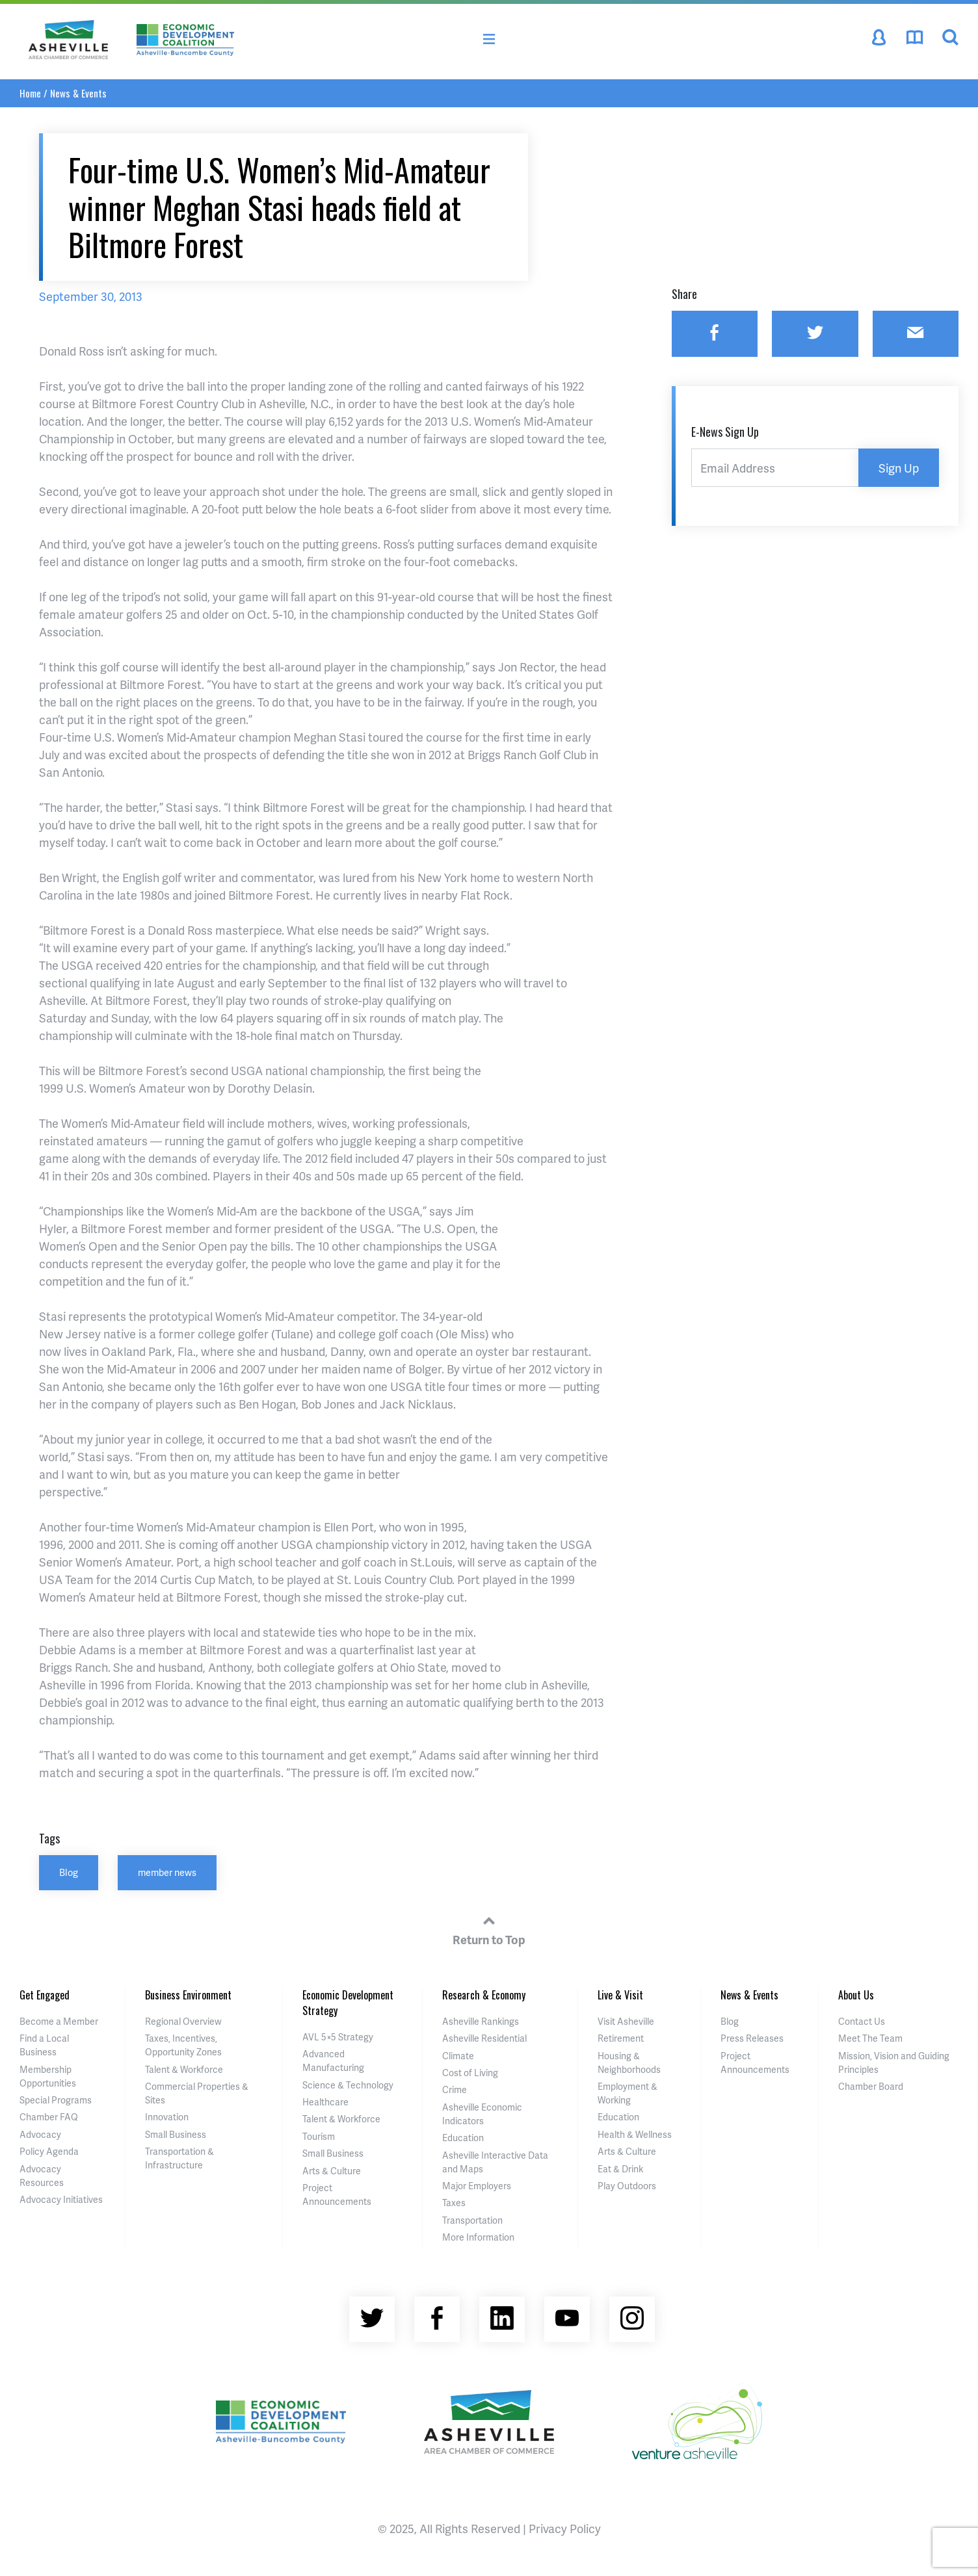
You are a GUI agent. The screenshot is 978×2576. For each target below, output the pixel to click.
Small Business (175, 2134)
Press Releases (752, 2038)
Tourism (318, 2136)
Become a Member (59, 2021)
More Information (478, 2237)
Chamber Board (870, 2086)
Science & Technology (347, 2085)
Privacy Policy (565, 2528)
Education (463, 2137)
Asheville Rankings (480, 2021)
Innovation (167, 2117)
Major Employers (476, 2185)
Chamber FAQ (49, 2117)
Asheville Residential (484, 2038)
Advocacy (40, 2134)
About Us (856, 1995)
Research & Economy (483, 1995)
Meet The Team (870, 2038)
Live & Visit (620, 1995)
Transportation (472, 2220)
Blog (68, 1872)
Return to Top (489, 1928)
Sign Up (899, 468)
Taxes (454, 2202)
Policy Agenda (49, 2151)
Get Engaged (45, 1995)
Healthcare (325, 2102)
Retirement (621, 2038)
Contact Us (861, 2021)
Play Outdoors (627, 2185)
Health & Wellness (635, 2134)
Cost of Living (470, 2072)
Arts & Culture (331, 2171)
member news (167, 1872)
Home (30, 93)
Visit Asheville (626, 2021)
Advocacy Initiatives (61, 2199)
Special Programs (56, 2100)
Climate (458, 2055)
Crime (454, 2089)
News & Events (78, 93)
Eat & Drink (620, 2169)
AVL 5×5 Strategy (337, 2037)
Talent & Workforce (184, 2069)
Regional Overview (183, 2021)
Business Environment (188, 1995)
